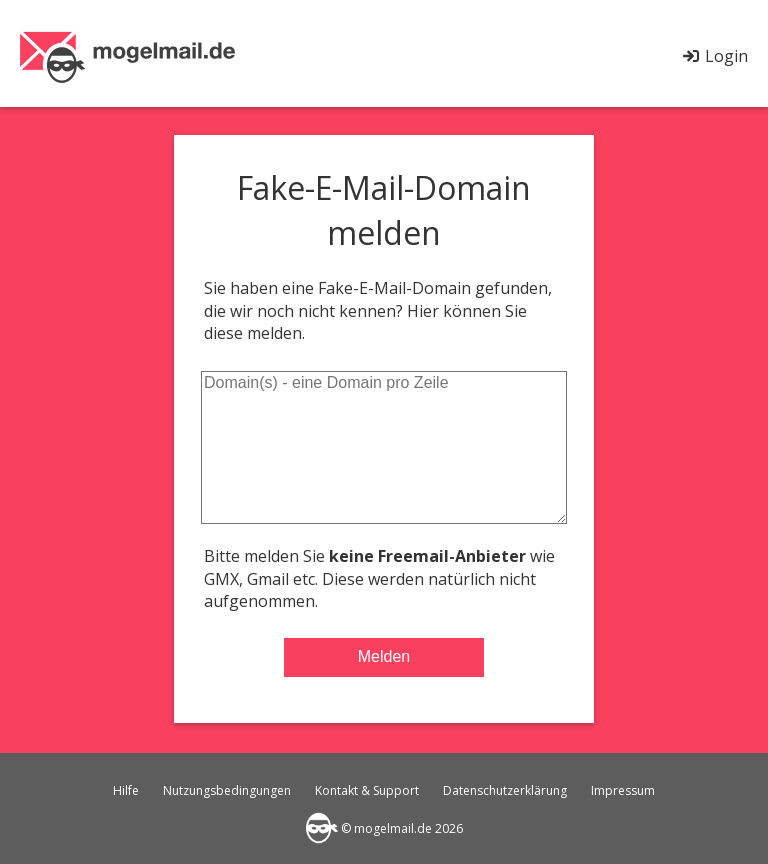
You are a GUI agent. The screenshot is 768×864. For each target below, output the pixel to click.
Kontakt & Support (367, 790)
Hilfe (126, 790)
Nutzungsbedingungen (227, 790)
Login (714, 56)
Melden (384, 656)
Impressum (623, 790)
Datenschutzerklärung (505, 790)
